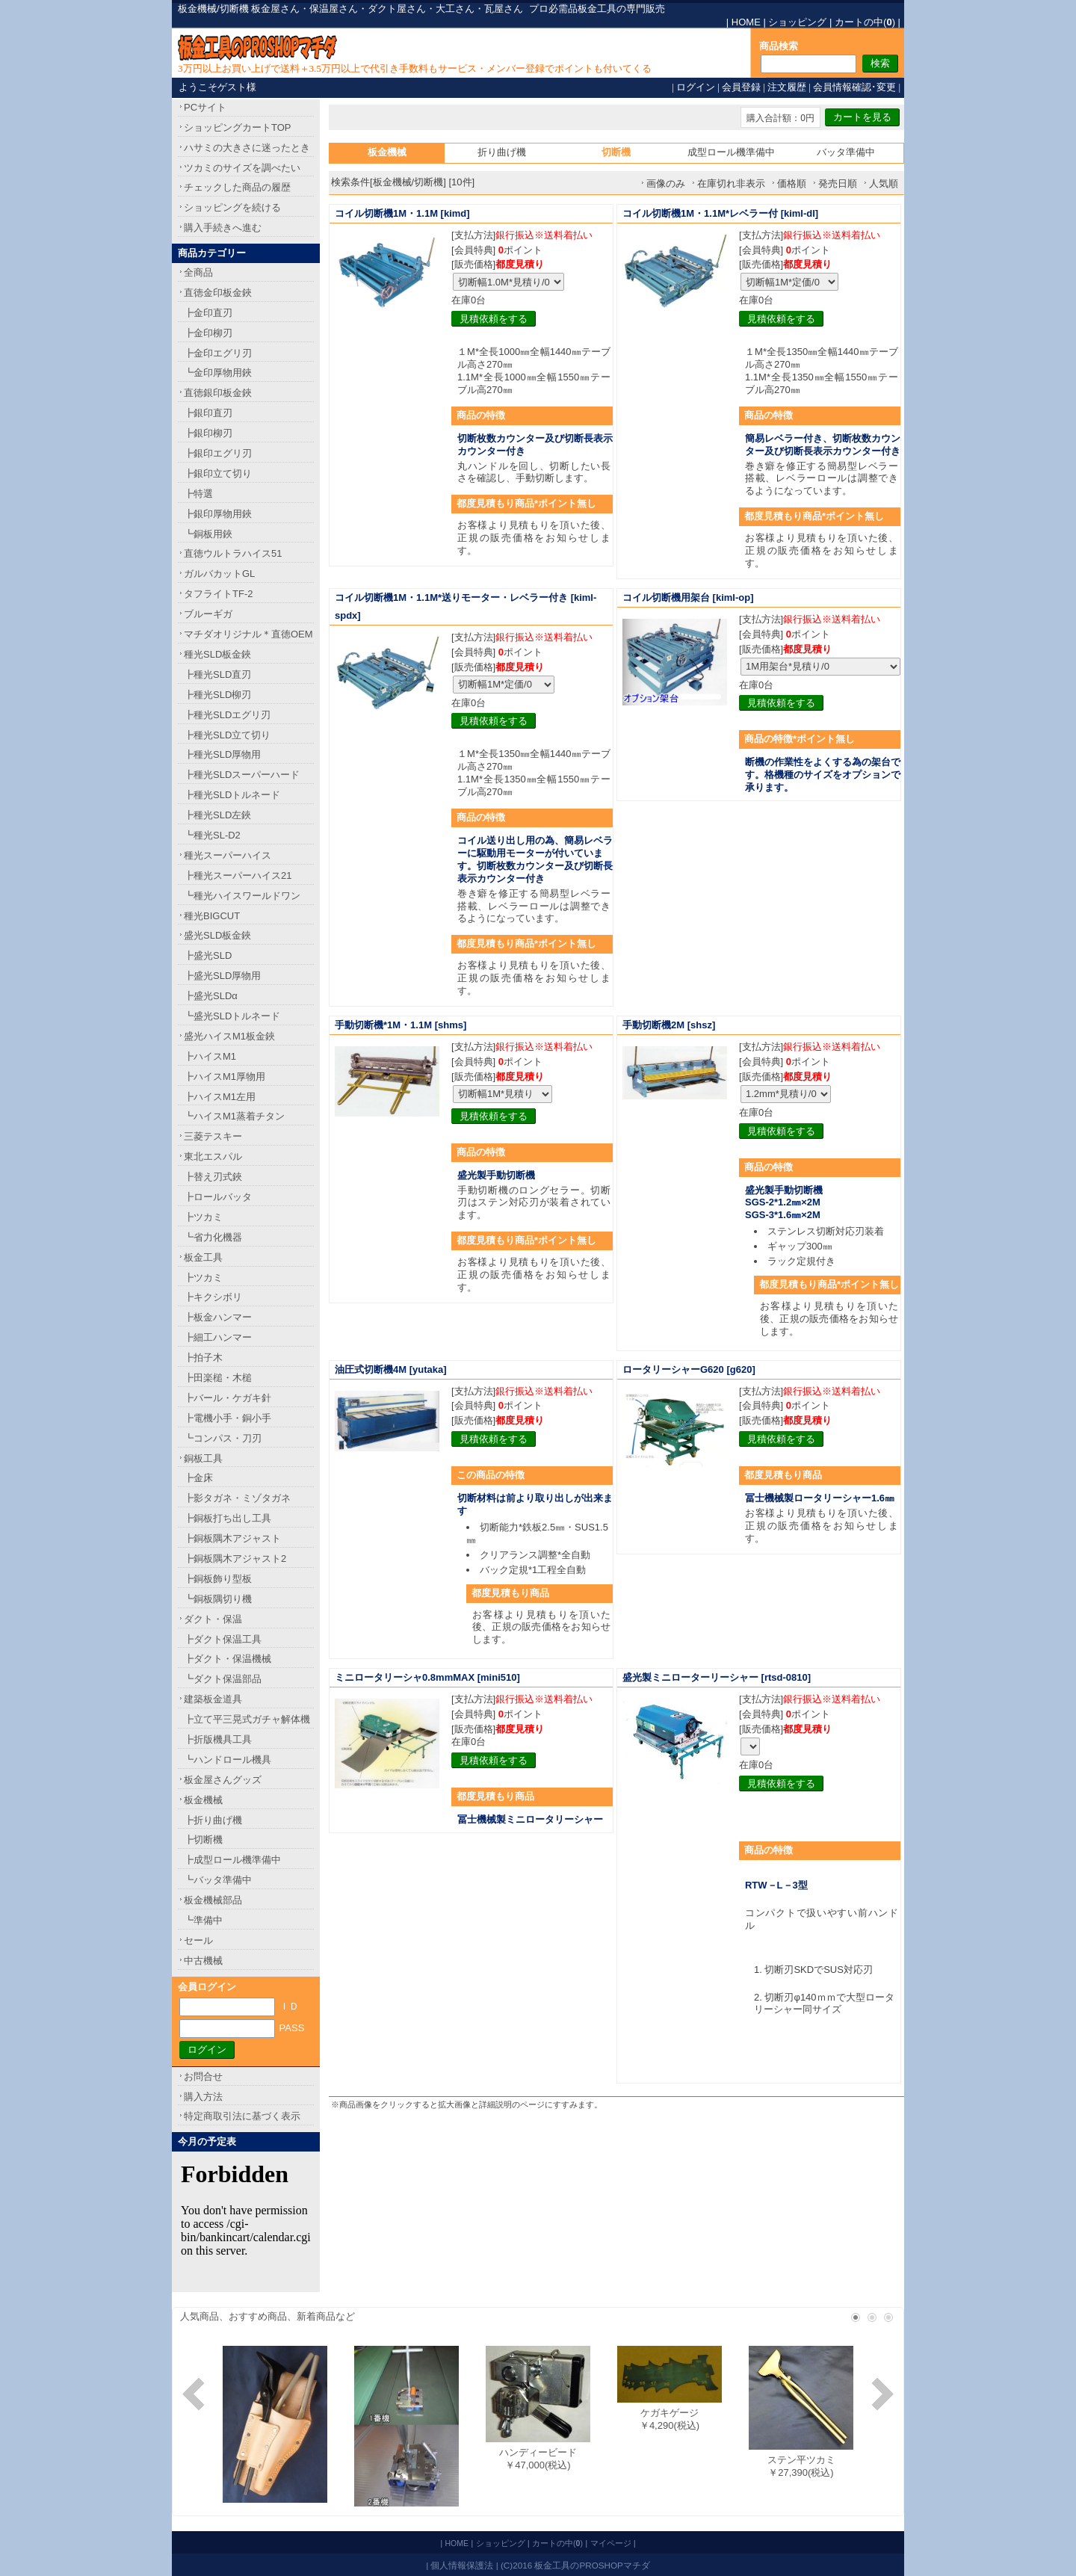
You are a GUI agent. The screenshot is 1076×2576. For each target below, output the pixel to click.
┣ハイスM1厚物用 (224, 1076)
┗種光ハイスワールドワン (242, 895)
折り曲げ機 (501, 152)
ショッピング (797, 22)
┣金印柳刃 (208, 333)
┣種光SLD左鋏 (217, 815)
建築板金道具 (213, 1699)
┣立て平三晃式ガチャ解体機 (247, 1719)
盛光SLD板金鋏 (217, 935)
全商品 (198, 272)
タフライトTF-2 (218, 593)
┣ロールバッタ (218, 1196)
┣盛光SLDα (211, 995)
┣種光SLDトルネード (232, 794)
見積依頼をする (494, 318)
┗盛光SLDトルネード (232, 1016)
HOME (746, 22)
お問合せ (203, 2076)
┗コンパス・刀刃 (223, 1438)
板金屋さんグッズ (223, 1779)
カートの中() (865, 22)
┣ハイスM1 (210, 1056)
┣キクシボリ (213, 1297)
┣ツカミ (203, 1217)
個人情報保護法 (461, 2565)
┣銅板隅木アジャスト (232, 1538)
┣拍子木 (203, 1357)
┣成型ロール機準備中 (232, 1859)
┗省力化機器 (213, 1237)
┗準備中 (203, 1920)
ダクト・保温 (213, 1619)
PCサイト (205, 107)
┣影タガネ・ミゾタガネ (237, 1498)
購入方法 (203, 2096)
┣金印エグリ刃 (218, 353)
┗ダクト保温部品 (223, 1678)
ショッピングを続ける (232, 207)
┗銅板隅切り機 (218, 1598)
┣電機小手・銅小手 (227, 1418)
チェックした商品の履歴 (237, 187)
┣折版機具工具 (218, 1739)
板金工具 (203, 1257)
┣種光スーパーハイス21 (237, 875)
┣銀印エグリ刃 (218, 453)
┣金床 (198, 1477)
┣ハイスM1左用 (220, 1096)
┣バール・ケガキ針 (227, 1397)
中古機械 (203, 1960)
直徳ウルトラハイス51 (233, 553)
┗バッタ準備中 (218, 1879)
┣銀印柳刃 (208, 433)
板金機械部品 (213, 1900)
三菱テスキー (213, 1136)
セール (198, 1940)
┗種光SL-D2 (212, 835)
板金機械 (203, 1800)
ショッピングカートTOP (237, 127)
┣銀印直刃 (208, 412)
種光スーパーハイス (227, 855)
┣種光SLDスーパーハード (242, 774)
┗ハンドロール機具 (227, 1759)
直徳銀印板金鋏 (218, 392)
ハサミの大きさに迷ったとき (247, 147)
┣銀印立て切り (218, 473)
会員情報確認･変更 (854, 87)
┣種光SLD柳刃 (217, 694)
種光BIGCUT (212, 915)
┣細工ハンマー (218, 1337)
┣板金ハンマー (218, 1317)
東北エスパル (213, 1156)
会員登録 (741, 87)
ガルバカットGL (219, 573)
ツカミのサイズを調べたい (242, 167)
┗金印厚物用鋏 (218, 372)
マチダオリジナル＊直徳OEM (248, 634)
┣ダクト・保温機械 (227, 1658)
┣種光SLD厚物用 (222, 754)
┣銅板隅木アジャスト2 (235, 1558)
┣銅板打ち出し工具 (227, 1518)
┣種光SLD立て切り (227, 735)
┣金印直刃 (208, 312)
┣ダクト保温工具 (223, 1639)
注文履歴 (786, 87)
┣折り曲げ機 (213, 1820)
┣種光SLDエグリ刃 (227, 714)
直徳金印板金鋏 (218, 292)
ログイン (695, 87)
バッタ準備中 (846, 152)
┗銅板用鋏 (208, 534)
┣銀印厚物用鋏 (218, 513)
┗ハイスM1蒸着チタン (234, 1116)
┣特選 (198, 493)
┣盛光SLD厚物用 (222, 975)
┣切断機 (203, 1839)
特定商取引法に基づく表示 (242, 2116)
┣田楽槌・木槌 (218, 1377)
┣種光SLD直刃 (217, 674)
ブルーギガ (208, 614)
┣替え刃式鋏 (213, 1176)
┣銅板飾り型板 (218, 1578)
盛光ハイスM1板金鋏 (229, 1036)
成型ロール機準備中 (731, 152)
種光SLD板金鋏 (217, 654)
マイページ (610, 2543)
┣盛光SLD (208, 955)
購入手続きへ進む (223, 227)
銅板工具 (203, 1458)
